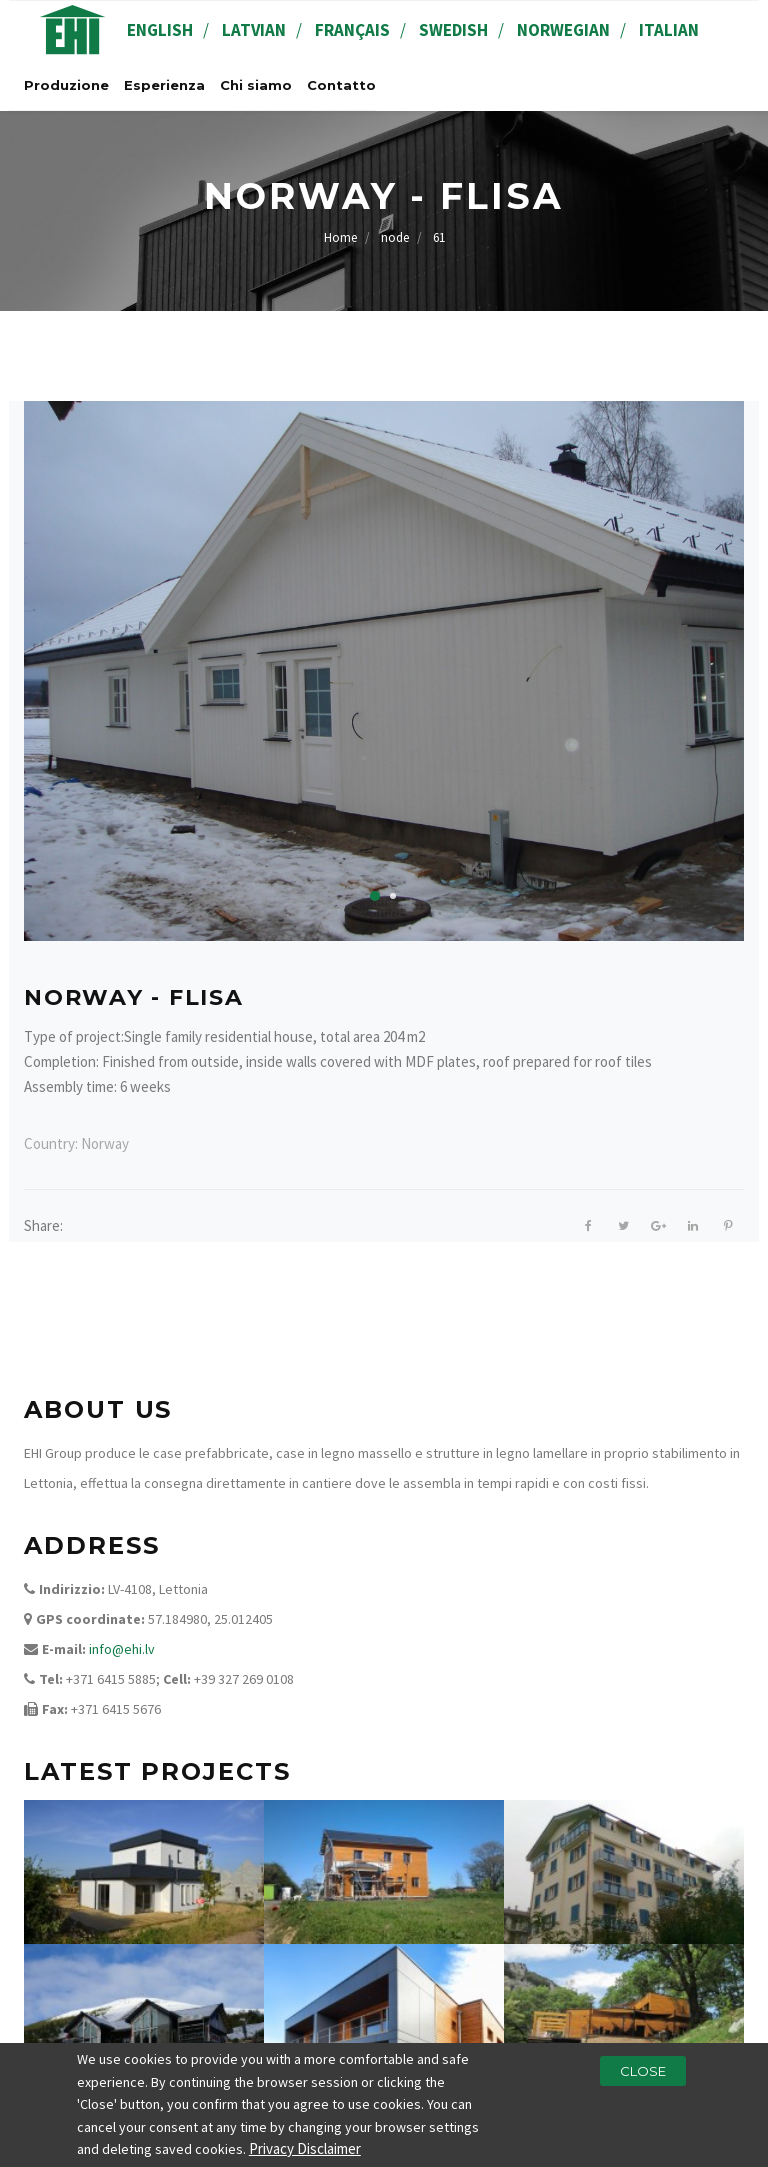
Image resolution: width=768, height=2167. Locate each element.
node (395, 237)
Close (643, 2073)
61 (439, 237)
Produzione (66, 85)
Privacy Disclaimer (305, 2150)
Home (340, 237)
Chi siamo (256, 85)
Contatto (341, 85)
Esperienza (164, 85)
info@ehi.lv (122, 1649)
